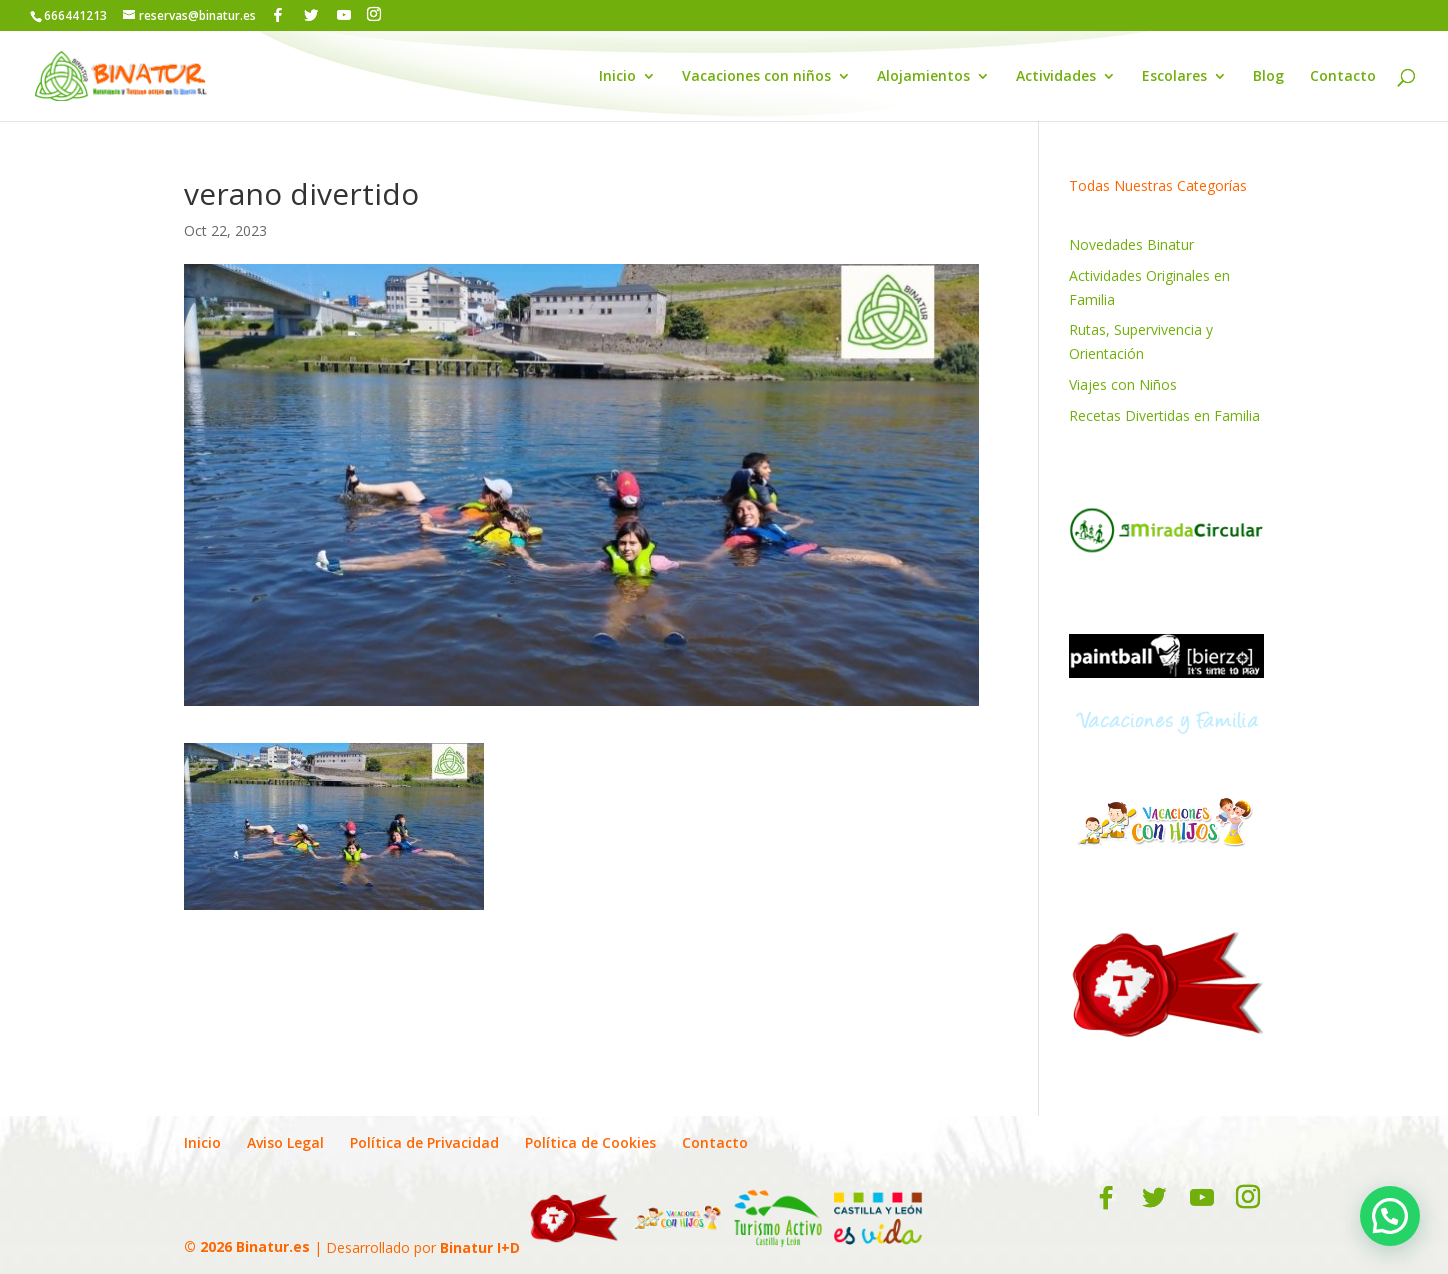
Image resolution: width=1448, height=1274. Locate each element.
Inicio (617, 77)
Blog (1268, 77)
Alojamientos (923, 77)
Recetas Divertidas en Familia (1164, 415)
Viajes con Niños (1123, 384)
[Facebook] (278, 15)
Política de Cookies (590, 1142)
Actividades (1056, 77)
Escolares (1174, 77)
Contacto (1343, 77)
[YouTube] (344, 15)
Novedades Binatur (1131, 244)
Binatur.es (273, 1246)
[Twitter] (311, 15)
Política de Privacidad (424, 1142)
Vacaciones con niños (756, 77)
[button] (1390, 1216)
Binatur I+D (480, 1246)
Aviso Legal (285, 1142)
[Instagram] (374, 14)
